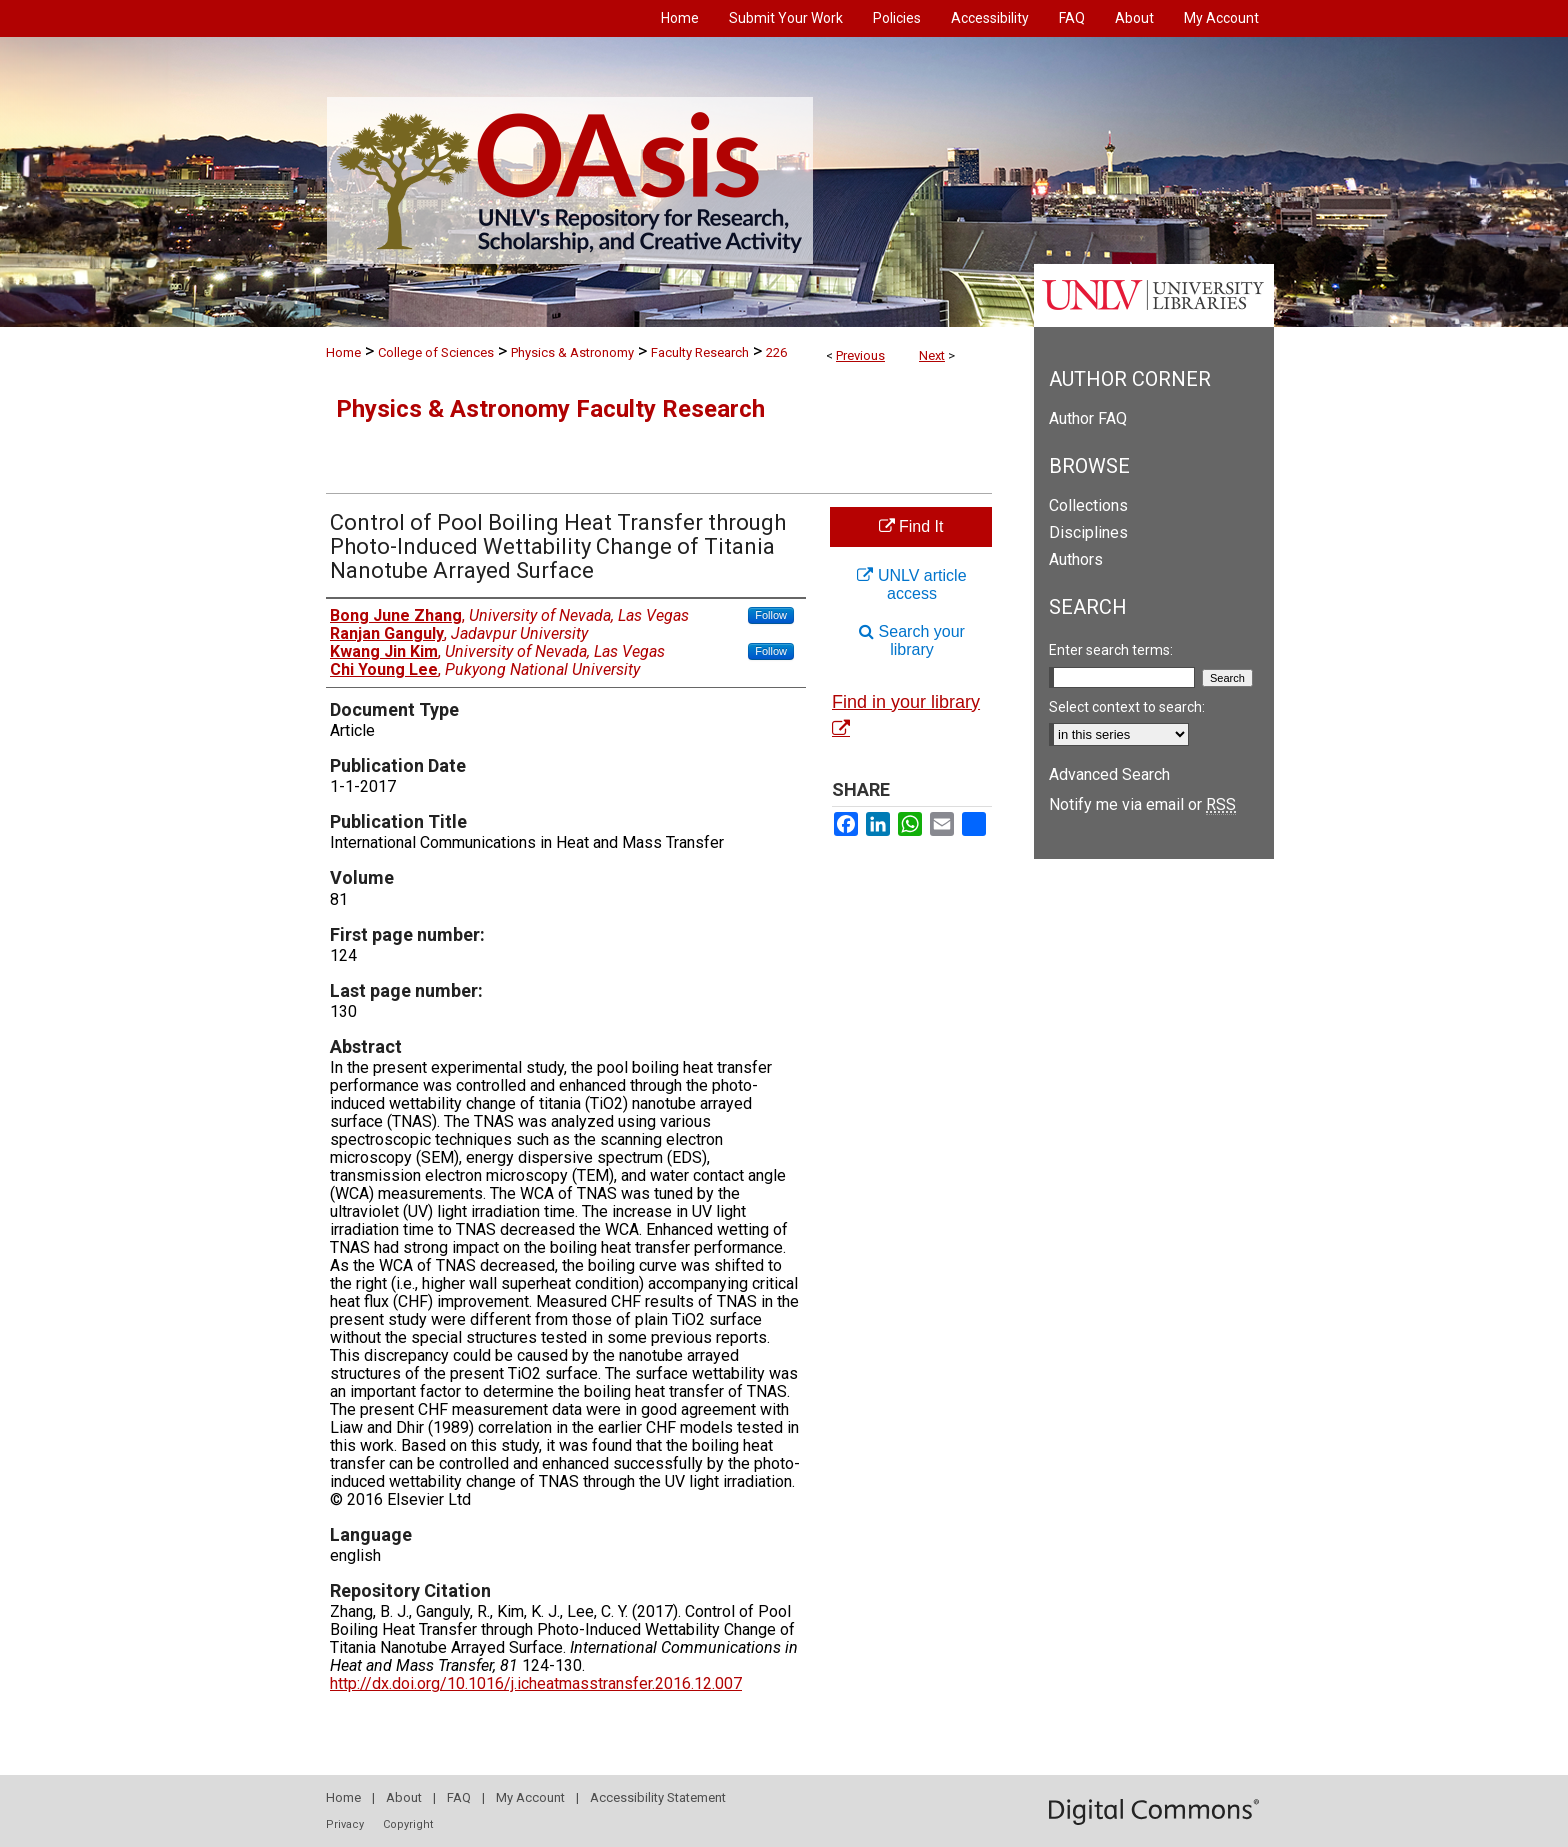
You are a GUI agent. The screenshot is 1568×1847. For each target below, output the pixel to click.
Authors (1076, 559)
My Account (530, 1797)
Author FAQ (1088, 418)
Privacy (345, 1824)
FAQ (459, 1797)
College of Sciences (436, 352)
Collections (1088, 505)
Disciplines (1088, 532)
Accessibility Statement (658, 1797)
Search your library (912, 640)
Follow (771, 615)
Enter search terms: (1111, 650)
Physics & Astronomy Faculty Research (550, 409)
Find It (911, 526)
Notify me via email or (1142, 804)
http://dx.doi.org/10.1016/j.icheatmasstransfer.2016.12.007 (536, 1683)
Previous (860, 355)
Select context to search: (1127, 707)
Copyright (408, 1824)
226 (776, 352)
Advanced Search (1109, 774)
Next (932, 355)
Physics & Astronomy (572, 352)
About (404, 1797)
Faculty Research (700, 352)
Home (343, 352)
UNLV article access (911, 584)
